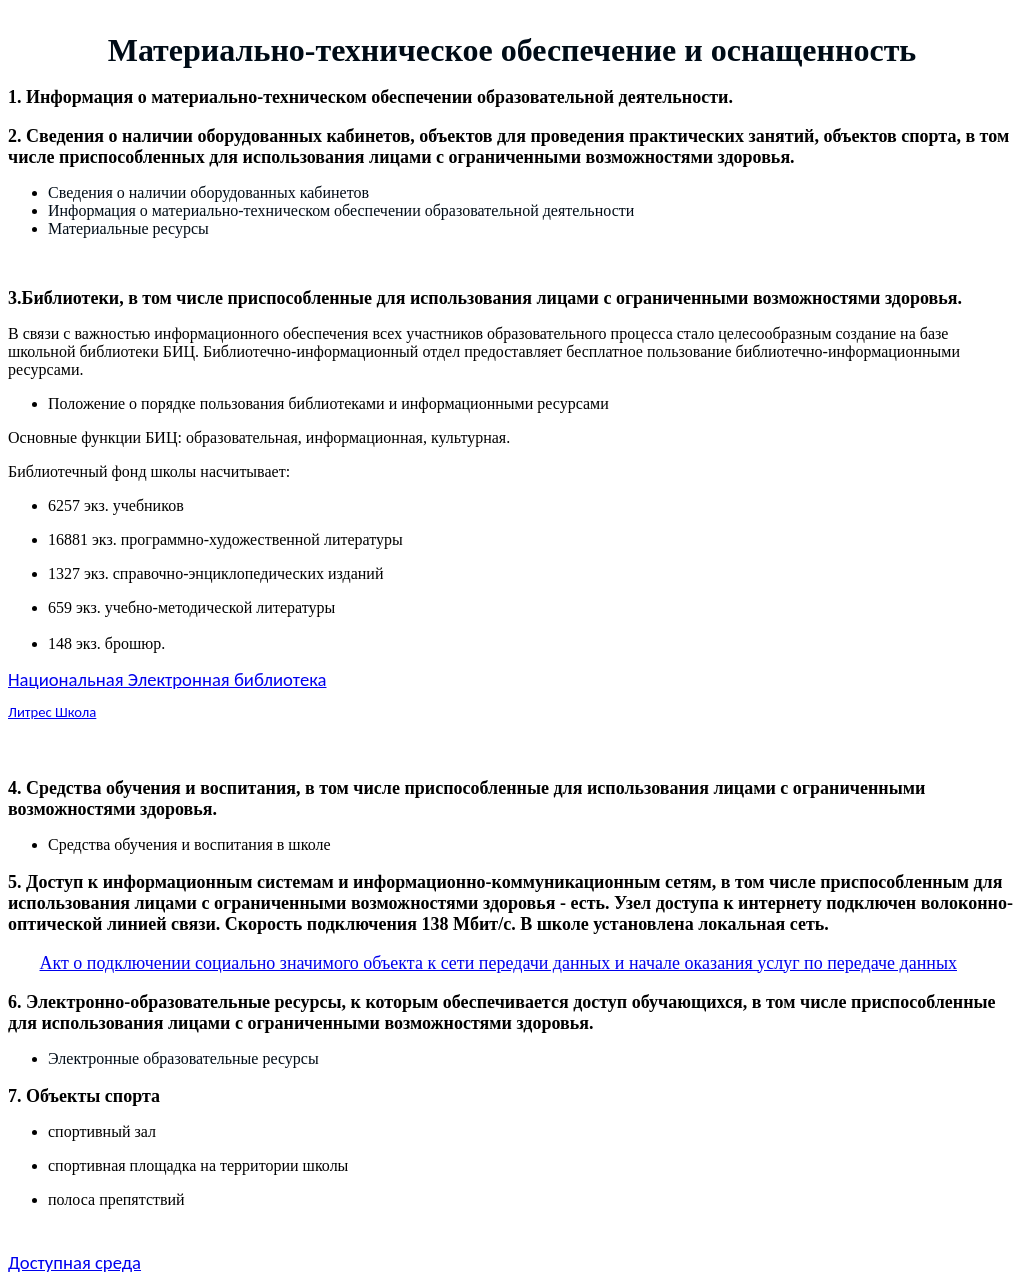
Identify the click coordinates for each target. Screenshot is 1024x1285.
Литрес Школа (52, 712)
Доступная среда (74, 1262)
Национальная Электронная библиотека (167, 679)
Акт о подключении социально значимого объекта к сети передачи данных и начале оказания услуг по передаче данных (499, 963)
